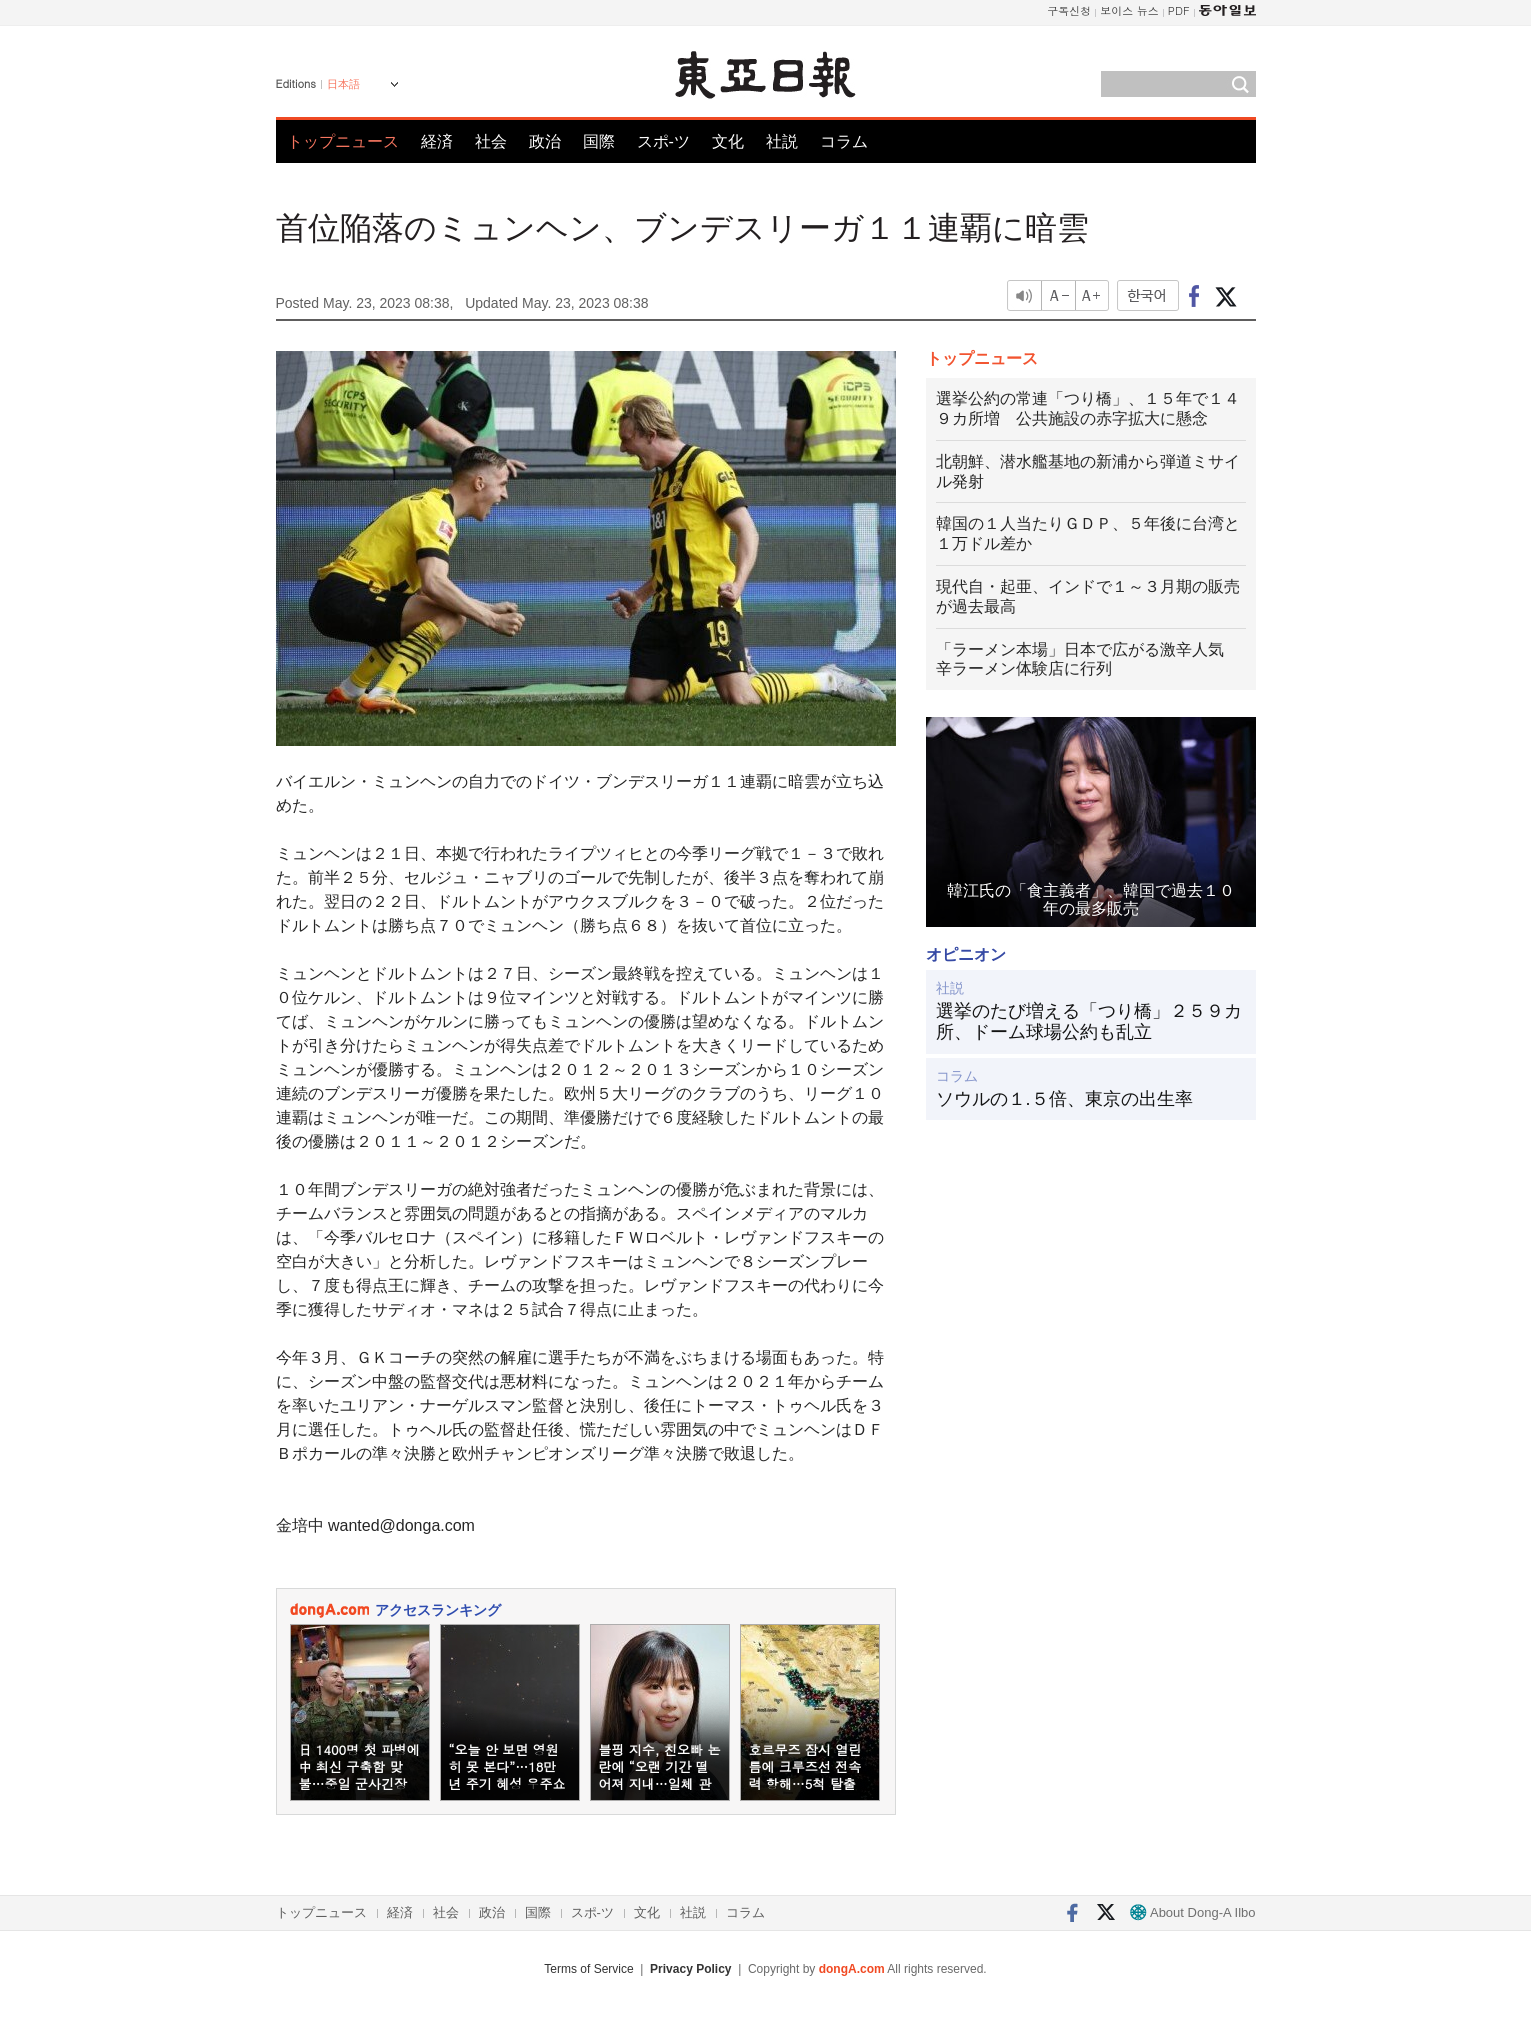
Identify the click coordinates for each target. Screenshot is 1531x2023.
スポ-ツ (663, 141)
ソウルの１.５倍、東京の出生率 (1064, 1099)
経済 (437, 141)
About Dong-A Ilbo (1192, 1912)
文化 (728, 141)
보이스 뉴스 (1129, 10)
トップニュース (343, 141)
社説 (782, 141)
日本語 (343, 84)
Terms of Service (588, 1969)
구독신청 (1069, 10)
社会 (491, 141)
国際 (599, 141)
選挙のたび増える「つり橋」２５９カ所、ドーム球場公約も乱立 (1089, 1022)
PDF (1179, 10)
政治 (545, 141)
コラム (844, 141)
